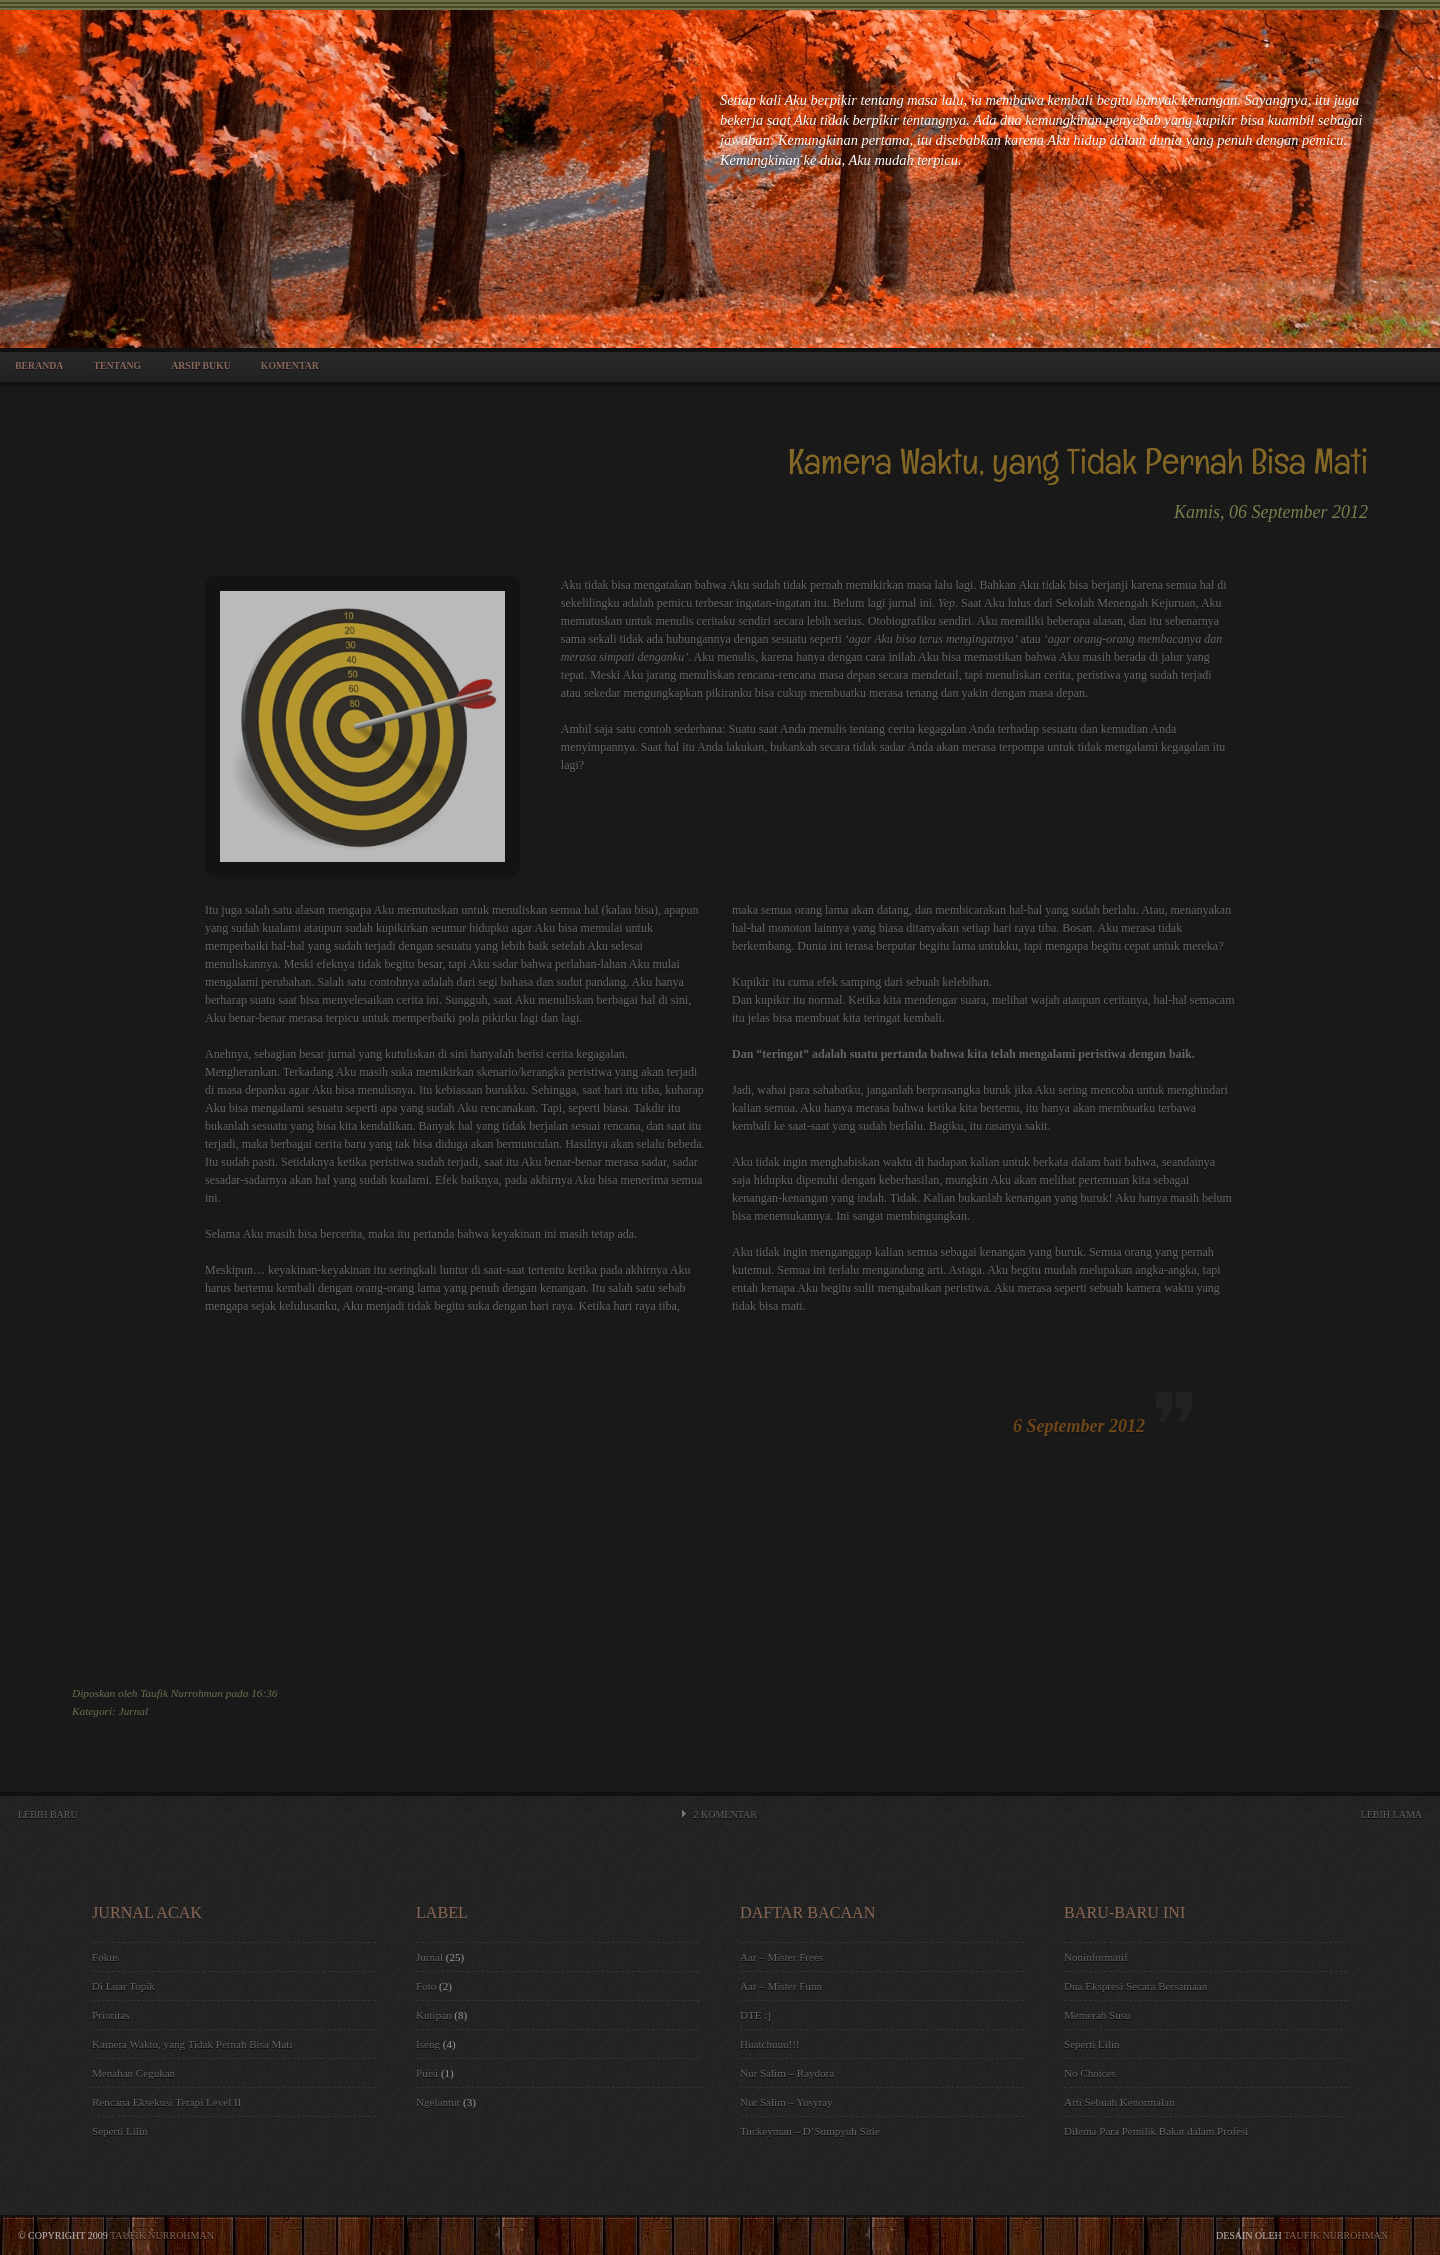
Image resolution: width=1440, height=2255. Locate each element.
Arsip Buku (201, 365)
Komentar (290, 365)
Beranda (39, 365)
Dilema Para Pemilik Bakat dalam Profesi (1156, 2131)
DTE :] (755, 2015)
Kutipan (434, 2015)
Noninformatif (1096, 1957)
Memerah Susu (1097, 2015)
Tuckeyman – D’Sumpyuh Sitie (810, 2131)
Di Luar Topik (123, 1986)
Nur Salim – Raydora (787, 2073)
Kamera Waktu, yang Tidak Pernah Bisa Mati (192, 2044)
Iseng (428, 2044)
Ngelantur (438, 2102)
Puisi (427, 2073)
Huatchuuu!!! (770, 2044)
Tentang (117, 365)
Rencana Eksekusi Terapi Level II (166, 2102)
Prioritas (110, 2015)
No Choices (1090, 2073)
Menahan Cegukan (133, 2073)
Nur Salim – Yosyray (786, 2102)
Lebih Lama (1391, 1814)
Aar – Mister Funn (781, 1986)
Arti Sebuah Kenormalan (1119, 2102)
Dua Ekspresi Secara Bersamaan (1135, 1986)
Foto (426, 1986)
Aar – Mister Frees (781, 1957)
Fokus (105, 1957)
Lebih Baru (48, 1814)
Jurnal (133, 1711)
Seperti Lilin (120, 2131)
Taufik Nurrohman (162, 2235)
